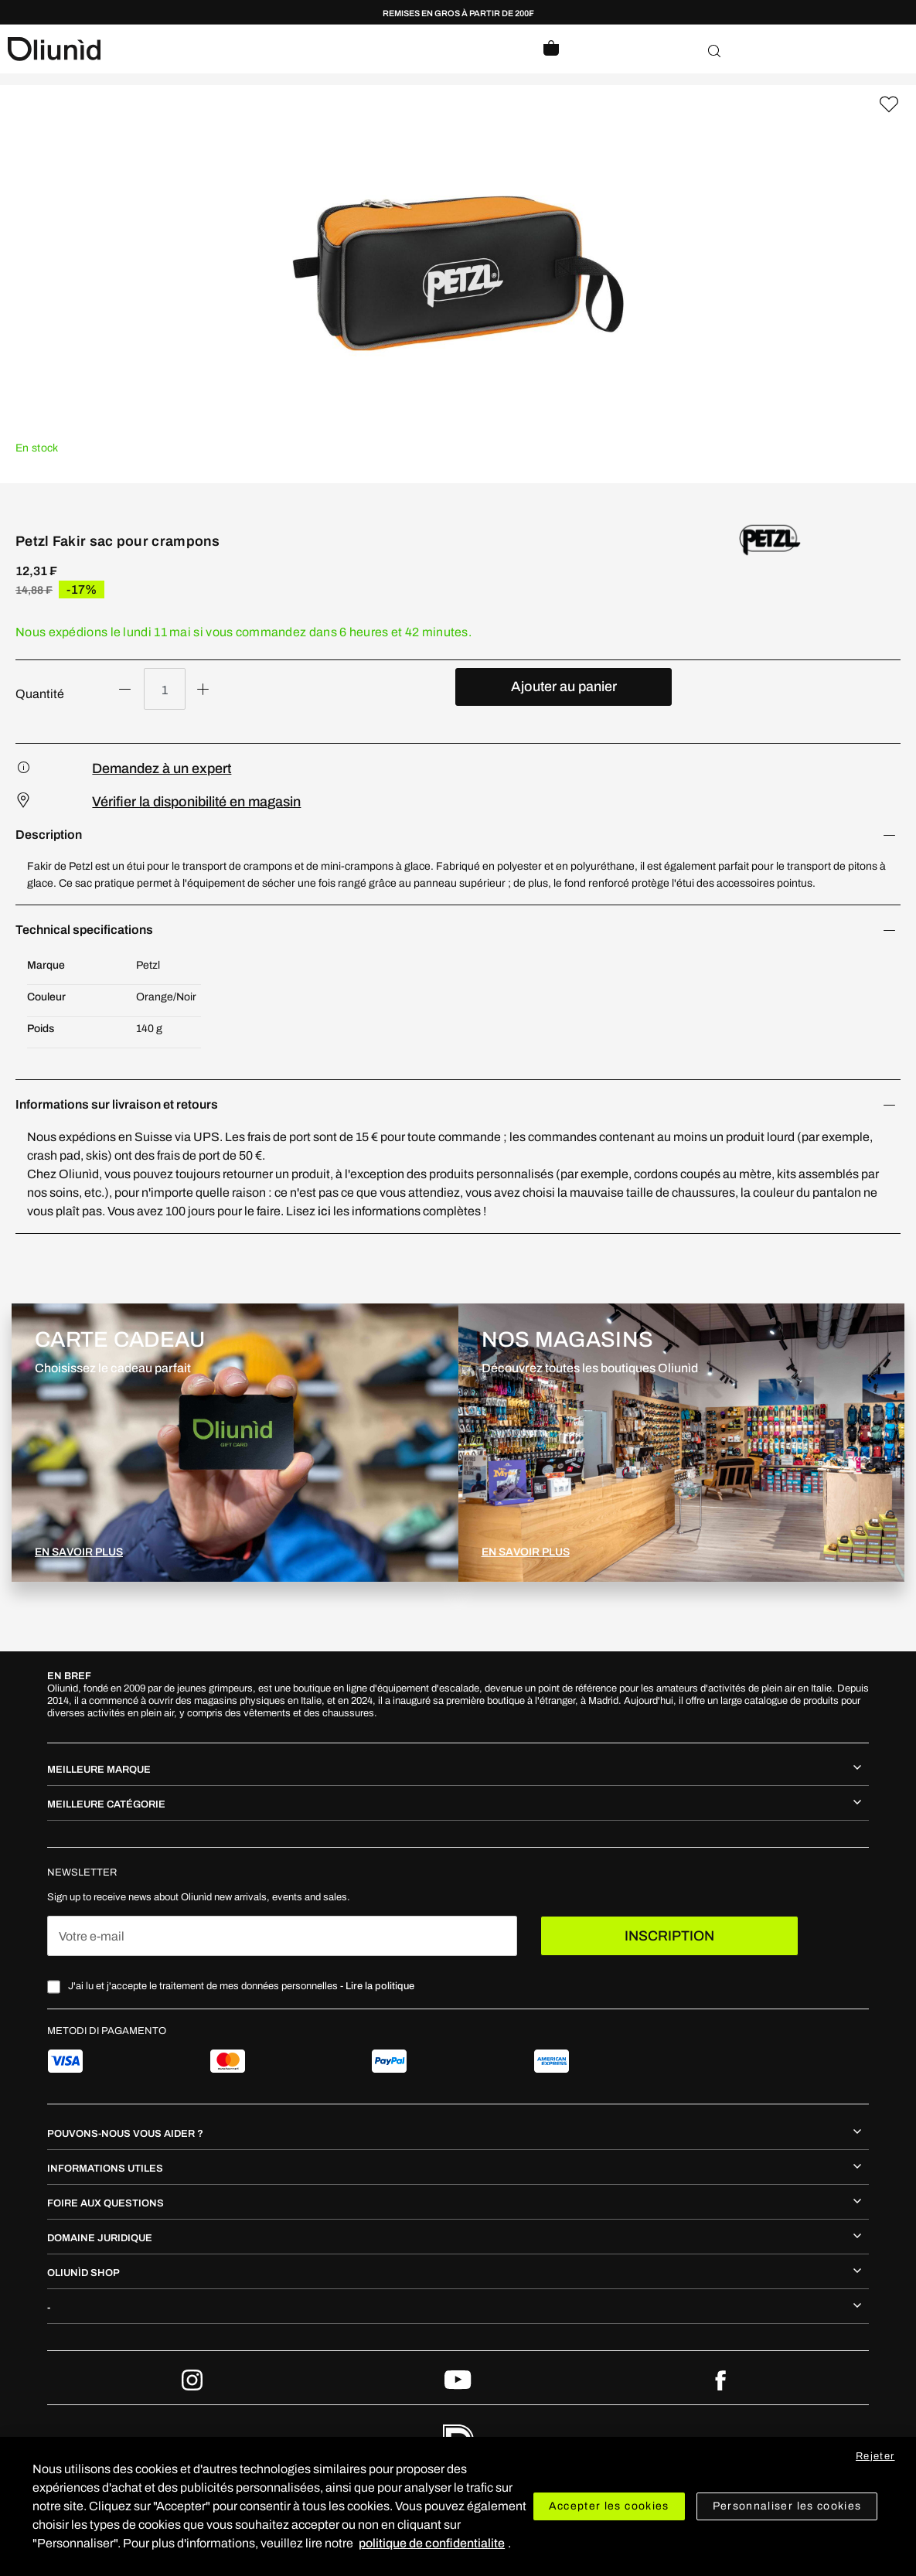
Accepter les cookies (609, 2506)
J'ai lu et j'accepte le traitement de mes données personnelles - (241, 1986)
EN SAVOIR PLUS (79, 1552)
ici (325, 1211)
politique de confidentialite (432, 2543)
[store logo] (233, 49)
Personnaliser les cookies (787, 2506)
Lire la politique (380, 1986)
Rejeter (875, 2456)
